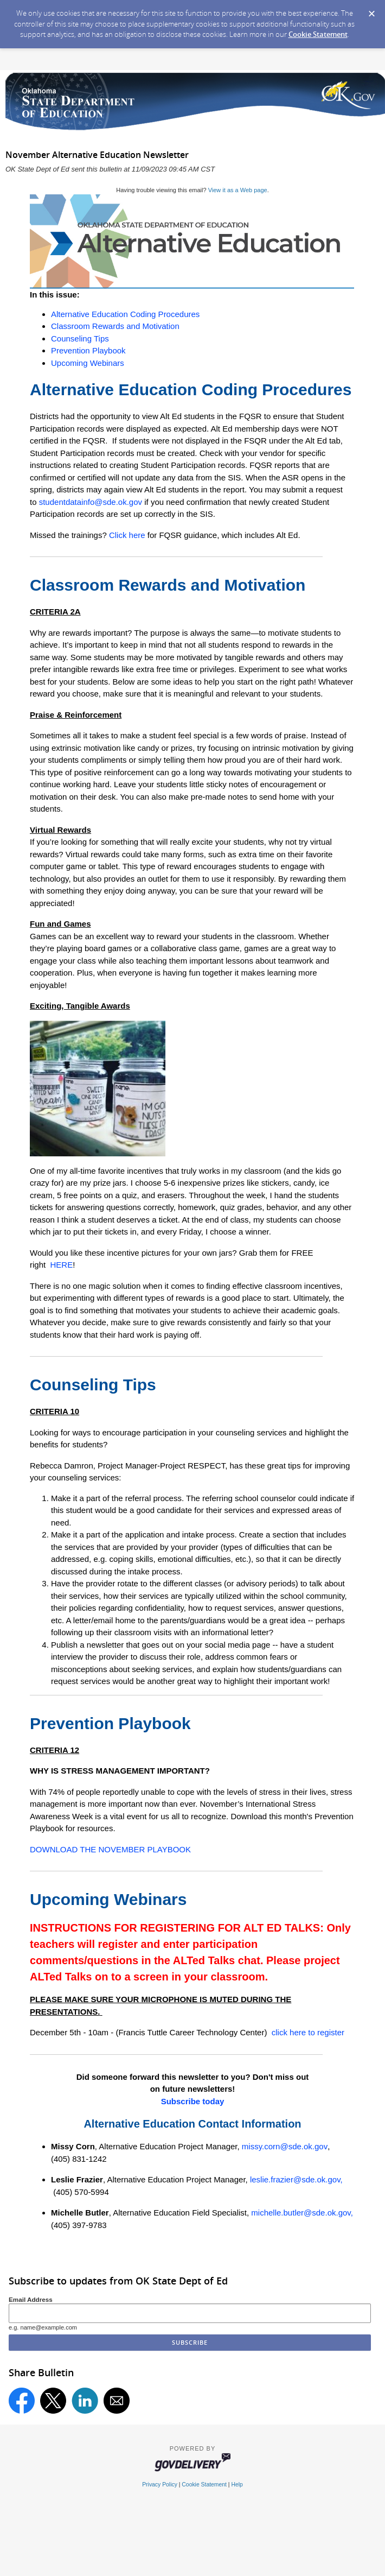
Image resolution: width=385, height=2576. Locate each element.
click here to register (308, 2032)
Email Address (31, 2299)
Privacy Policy (159, 2485)
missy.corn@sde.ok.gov (285, 2146)
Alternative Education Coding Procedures (125, 314)
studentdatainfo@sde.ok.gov (90, 502)
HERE (60, 1264)
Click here (127, 535)
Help (236, 2485)
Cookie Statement (318, 34)
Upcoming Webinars (87, 363)
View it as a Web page (237, 190)
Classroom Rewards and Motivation (115, 326)
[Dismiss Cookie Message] (371, 10)
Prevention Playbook (88, 350)
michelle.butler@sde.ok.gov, (302, 2212)
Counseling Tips (80, 338)
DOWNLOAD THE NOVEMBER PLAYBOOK (110, 1849)
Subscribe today (192, 2101)
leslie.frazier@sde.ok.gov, (296, 2179)
